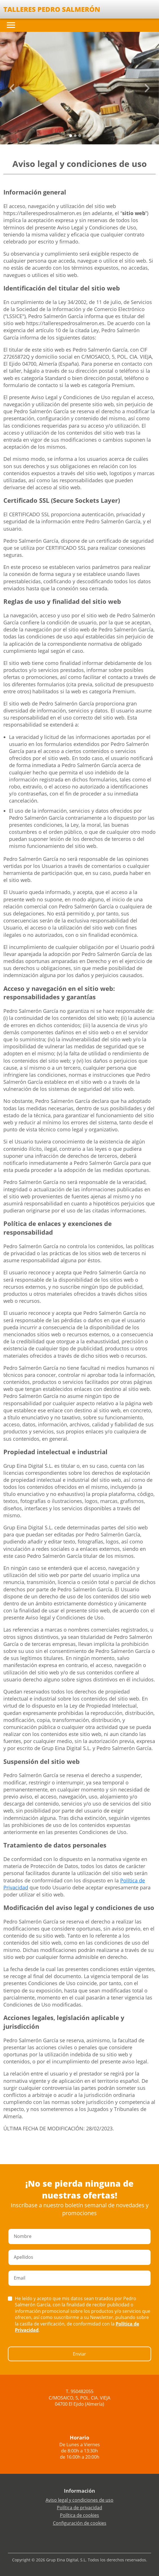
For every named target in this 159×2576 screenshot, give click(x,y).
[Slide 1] (75, 135)
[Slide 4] (88, 135)
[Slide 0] (70, 135)
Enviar (79, 2354)
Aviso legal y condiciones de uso (79, 2500)
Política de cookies (79, 2515)
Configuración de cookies (79, 2523)
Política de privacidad (79, 2507)
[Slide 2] (79, 135)
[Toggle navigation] (11, 25)
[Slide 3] (84, 135)
